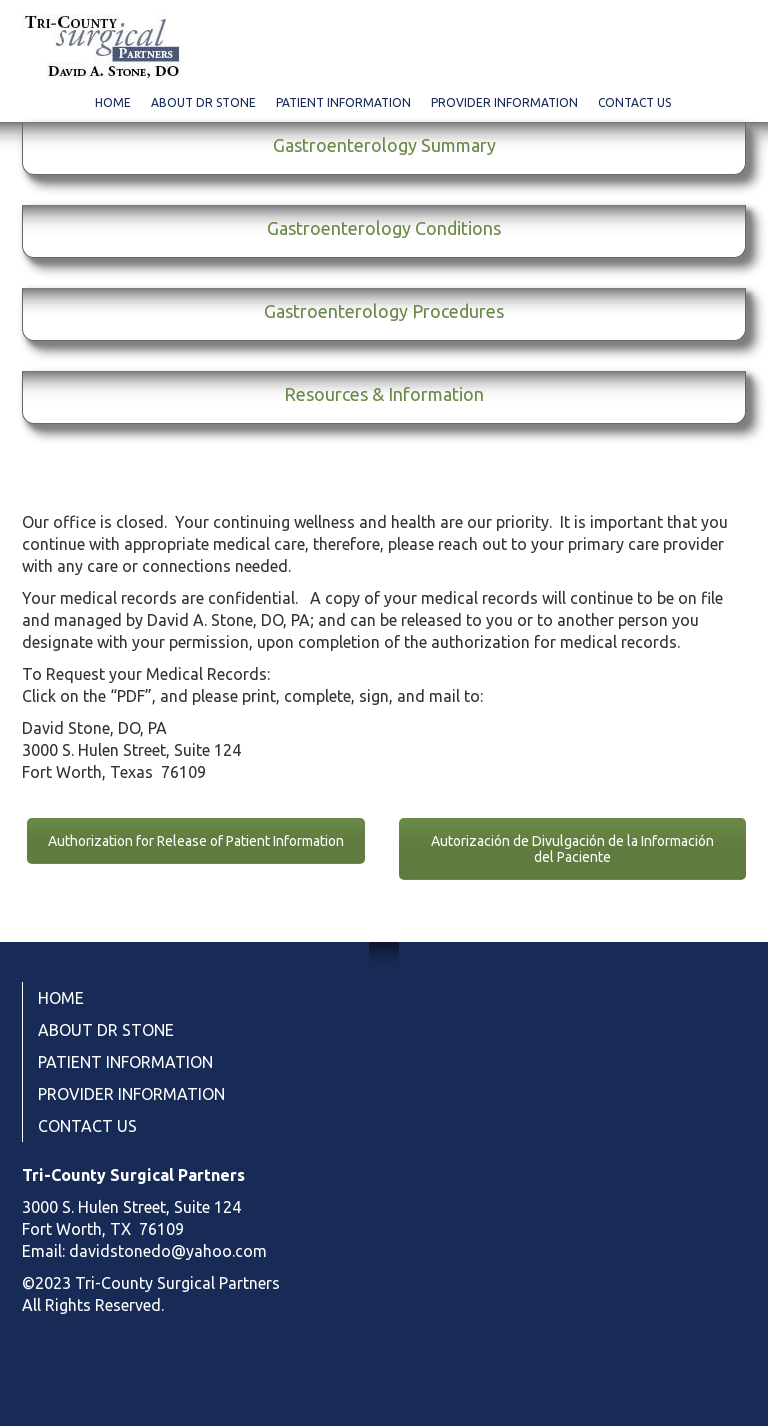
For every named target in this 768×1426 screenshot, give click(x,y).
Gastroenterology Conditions (384, 228)
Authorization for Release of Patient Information (196, 841)
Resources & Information (384, 394)
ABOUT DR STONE (203, 102)
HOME (113, 102)
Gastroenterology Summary (384, 145)
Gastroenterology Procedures (384, 311)
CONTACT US (634, 102)
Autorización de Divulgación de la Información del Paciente (572, 849)
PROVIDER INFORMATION (504, 102)
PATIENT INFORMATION (343, 102)
